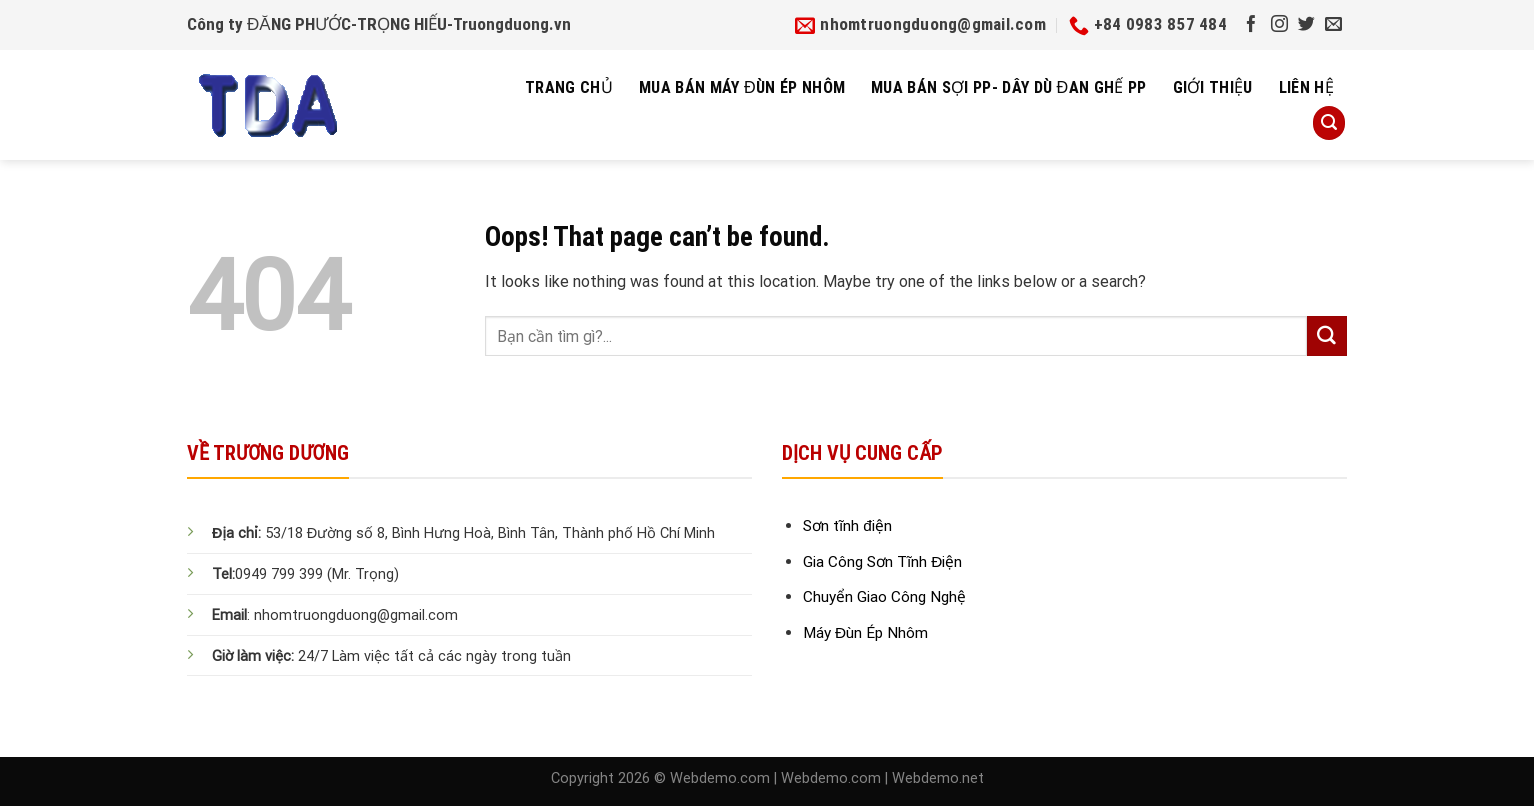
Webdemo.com (720, 778)
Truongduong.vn (512, 24)
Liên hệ (1306, 87)
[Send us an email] (1333, 25)
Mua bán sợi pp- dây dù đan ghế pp (1008, 87)
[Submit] (1327, 336)
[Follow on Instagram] (1279, 25)
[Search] (1329, 122)
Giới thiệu (1213, 87)
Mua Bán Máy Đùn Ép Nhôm (742, 87)
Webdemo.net (938, 778)
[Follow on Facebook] (1251, 25)
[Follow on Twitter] (1306, 25)
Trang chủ (569, 87)
